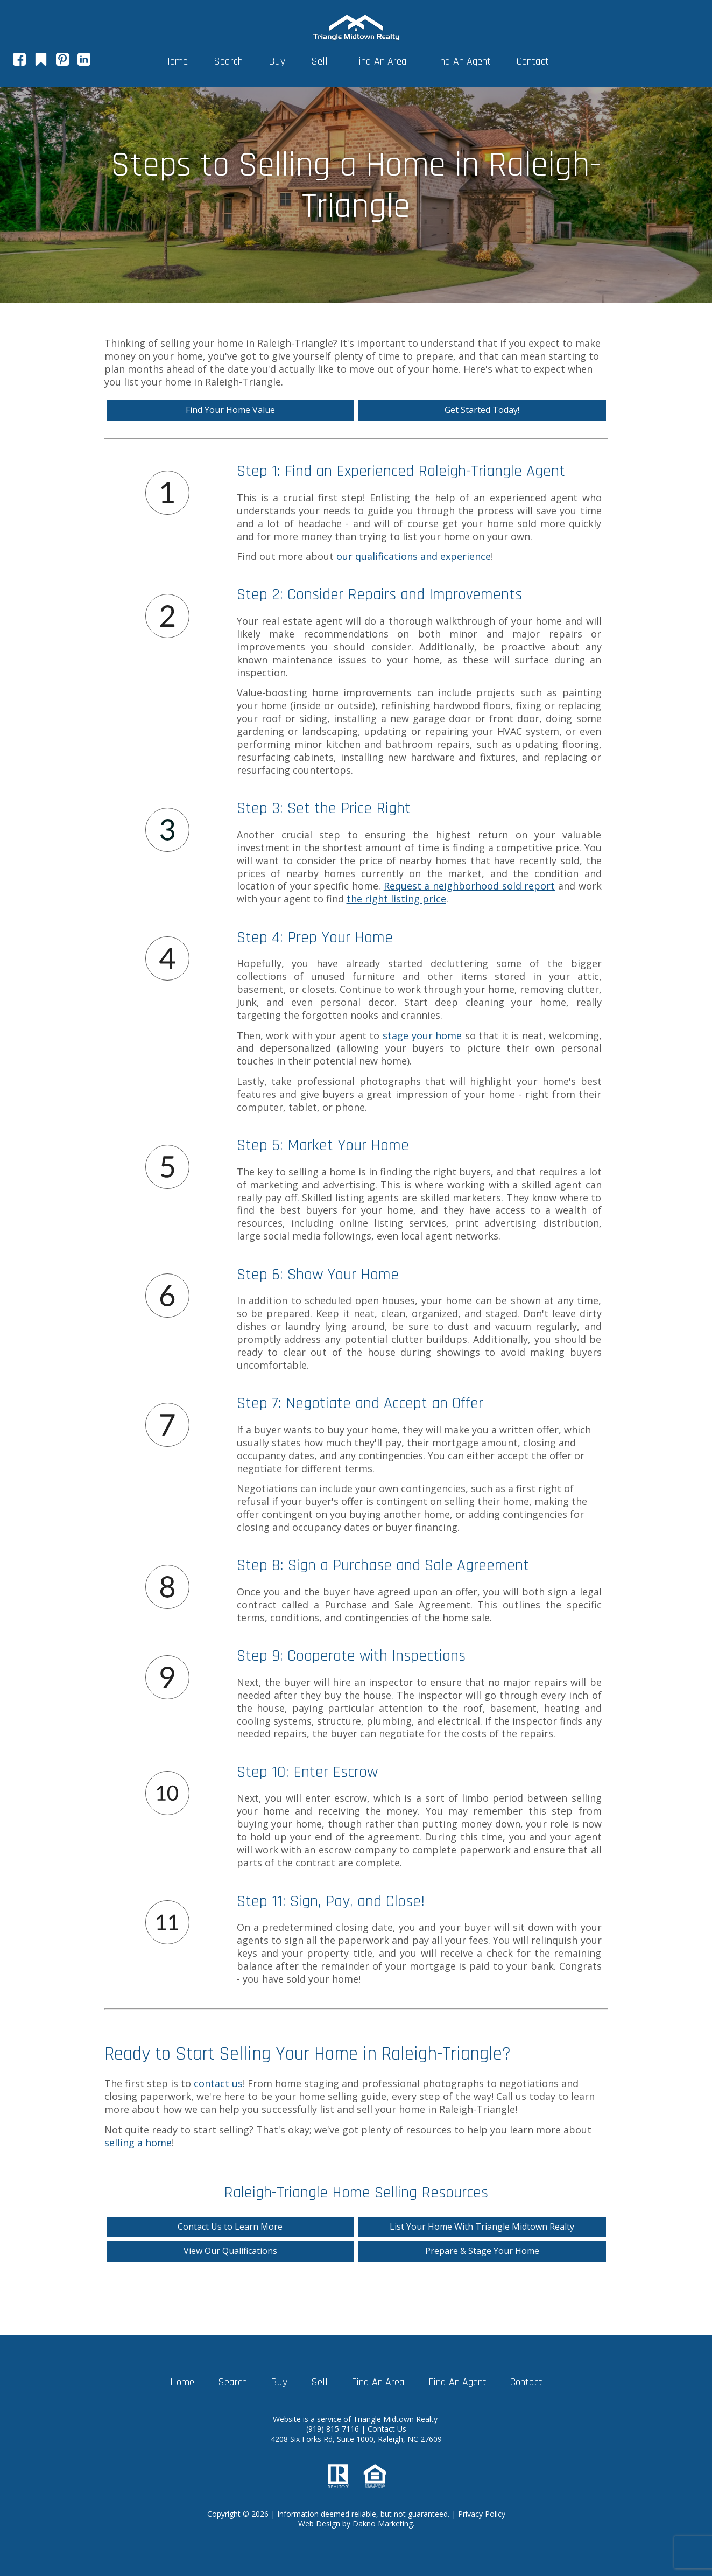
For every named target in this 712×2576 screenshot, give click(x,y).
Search (228, 61)
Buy (277, 61)
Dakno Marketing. (383, 2523)
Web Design (319, 2523)
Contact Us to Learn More (230, 2226)
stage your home (422, 1035)
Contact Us (387, 2429)
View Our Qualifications (230, 2251)
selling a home (138, 2142)
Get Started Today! (482, 410)
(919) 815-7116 (333, 2429)
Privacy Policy (481, 2514)
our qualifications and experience (413, 556)
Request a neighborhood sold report (469, 885)
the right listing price (396, 898)
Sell (319, 61)
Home (176, 61)
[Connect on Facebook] (19, 62)
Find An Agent (462, 61)
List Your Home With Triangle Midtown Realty (482, 2226)
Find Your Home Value (230, 410)
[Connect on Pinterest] (62, 62)
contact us (218, 2083)
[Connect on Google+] (40, 62)
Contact (533, 61)
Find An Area (380, 61)
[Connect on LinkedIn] (83, 62)
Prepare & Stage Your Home (482, 2251)
